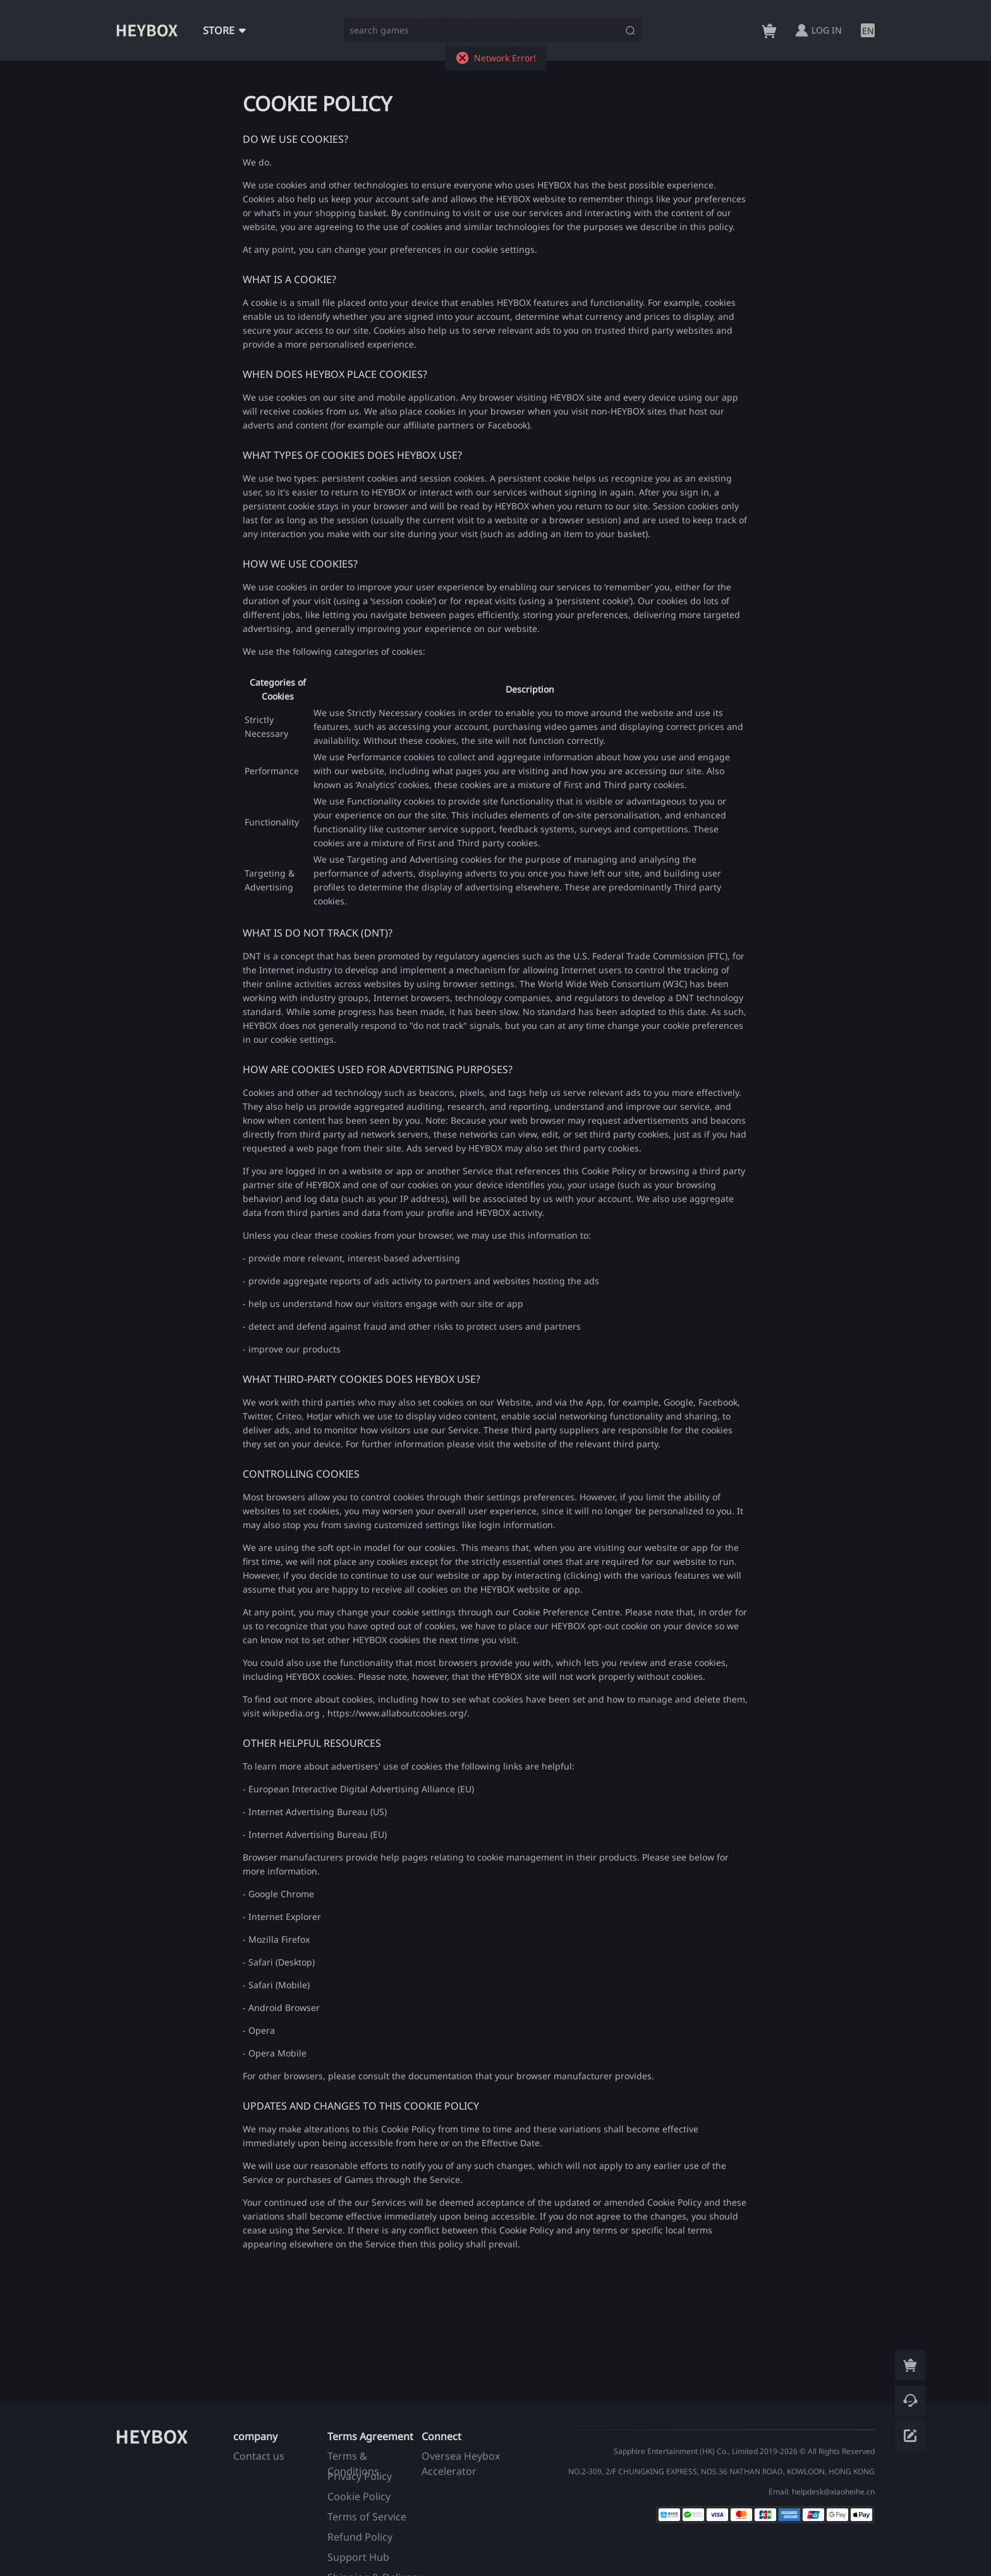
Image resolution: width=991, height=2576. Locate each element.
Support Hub (358, 2557)
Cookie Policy (359, 2496)
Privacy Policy (359, 2476)
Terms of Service (366, 2517)
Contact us (258, 2456)
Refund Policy (359, 2537)
